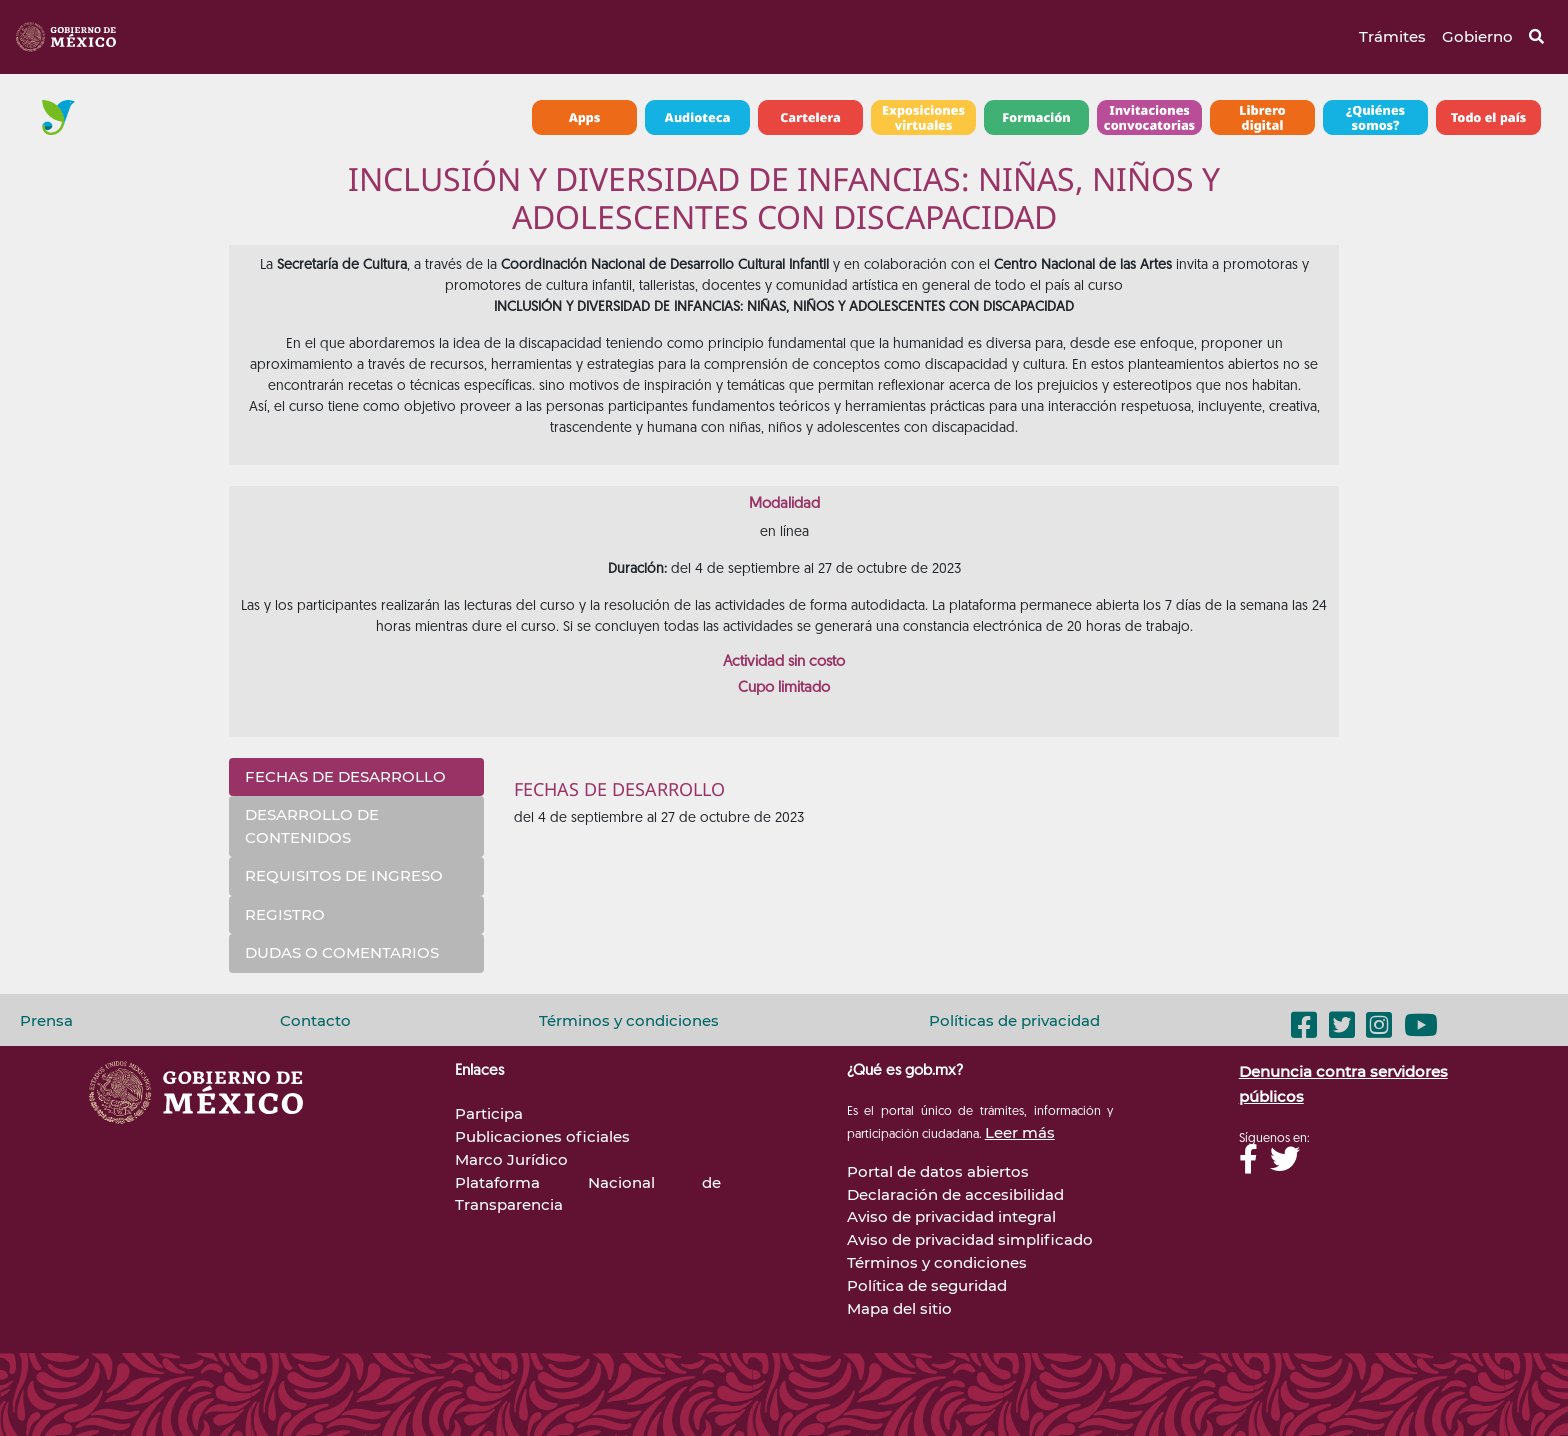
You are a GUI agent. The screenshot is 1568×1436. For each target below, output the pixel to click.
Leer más (1020, 1132)
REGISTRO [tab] (285, 914)
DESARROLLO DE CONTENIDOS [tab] (312, 826)
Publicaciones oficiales (542, 1136)
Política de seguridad (927, 1285)
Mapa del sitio (899, 1308)
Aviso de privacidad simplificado (970, 1239)
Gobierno (1477, 36)
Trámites (1392, 36)
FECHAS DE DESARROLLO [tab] (345, 776)
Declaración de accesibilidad (955, 1194)
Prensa (46, 1020)
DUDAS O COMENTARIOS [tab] (342, 952)
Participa (489, 1113)
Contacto (315, 1020)
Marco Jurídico (511, 1159)
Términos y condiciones (629, 1020)
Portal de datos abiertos (938, 1171)
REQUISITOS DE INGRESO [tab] (344, 875)
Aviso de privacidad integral (951, 1216)
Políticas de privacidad (1014, 1020)
